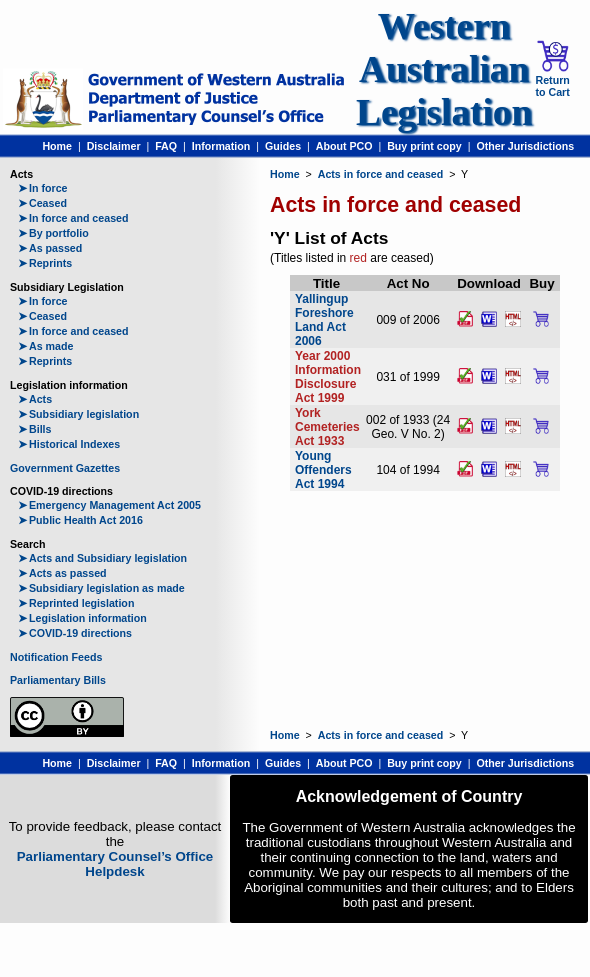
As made (45, 346)
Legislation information (82, 618)
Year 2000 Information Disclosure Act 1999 (328, 377)
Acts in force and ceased (381, 174)
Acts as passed (62, 573)
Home (57, 146)
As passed (50, 248)
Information (221, 146)
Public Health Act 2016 (80, 520)
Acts (35, 399)
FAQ (166, 146)
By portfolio (53, 233)
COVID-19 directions (75, 633)
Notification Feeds (56, 657)
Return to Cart (552, 69)
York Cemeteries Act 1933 (327, 427)
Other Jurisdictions (525, 146)
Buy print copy (424, 146)
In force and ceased (73, 218)
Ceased (42, 203)
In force (43, 188)
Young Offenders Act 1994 (323, 470)
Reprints (45, 263)
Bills (35, 429)
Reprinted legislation (76, 603)
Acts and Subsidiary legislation (102, 558)
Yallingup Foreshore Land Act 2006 (324, 320)
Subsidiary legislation (78, 414)
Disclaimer (114, 146)
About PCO (344, 146)
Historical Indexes (69, 444)
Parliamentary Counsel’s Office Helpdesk (115, 864)
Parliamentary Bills (58, 680)
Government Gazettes (65, 468)
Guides (283, 146)
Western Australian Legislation (444, 69)
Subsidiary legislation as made (101, 588)
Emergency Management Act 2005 (109, 505)
